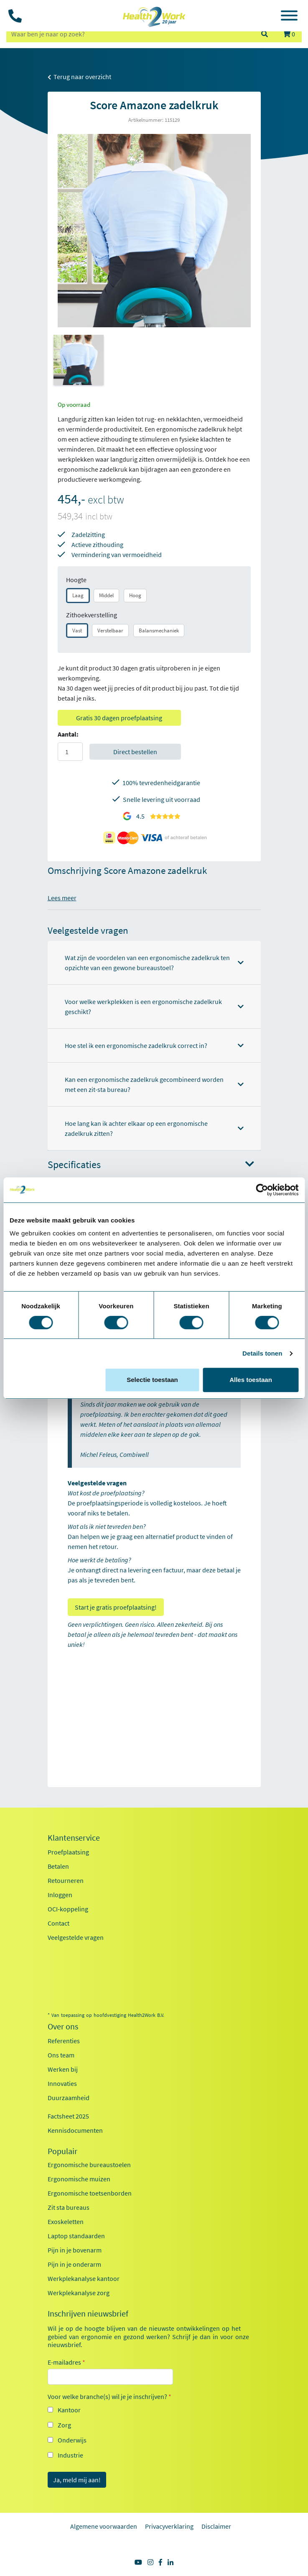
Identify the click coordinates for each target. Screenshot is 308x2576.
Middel (106, 595)
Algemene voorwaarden (103, 2526)
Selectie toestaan (152, 1379)
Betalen (58, 1866)
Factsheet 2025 (68, 2116)
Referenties (64, 2041)
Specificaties (151, 1165)
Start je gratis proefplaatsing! (116, 1607)
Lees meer (62, 898)
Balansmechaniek (159, 630)
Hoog (135, 595)
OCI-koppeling (68, 1909)
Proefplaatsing (68, 1852)
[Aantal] (70, 751)
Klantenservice (74, 1838)
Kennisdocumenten (75, 2130)
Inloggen (60, 1894)
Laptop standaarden (76, 2236)
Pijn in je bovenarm (75, 2250)
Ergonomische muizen (79, 2179)
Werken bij (63, 2069)
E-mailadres (66, 2362)
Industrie (70, 2455)
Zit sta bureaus (68, 2207)
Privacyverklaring (169, 2526)
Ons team (61, 2055)
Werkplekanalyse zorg (78, 2292)
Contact (58, 1923)
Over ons (63, 2026)
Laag (78, 595)
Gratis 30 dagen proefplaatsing (119, 718)
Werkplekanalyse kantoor (84, 2278)
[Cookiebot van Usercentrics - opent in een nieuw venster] (261, 1190)
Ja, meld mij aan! (77, 2480)
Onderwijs (72, 2440)
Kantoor (69, 2410)
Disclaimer (216, 2526)
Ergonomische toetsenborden (90, 2193)
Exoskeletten (66, 2221)
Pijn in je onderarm (74, 2264)
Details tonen (262, 1353)
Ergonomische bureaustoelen (89, 2164)
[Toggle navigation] (289, 16)
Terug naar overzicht (79, 76)
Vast (77, 630)
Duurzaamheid (68, 2097)
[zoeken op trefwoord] (129, 34)
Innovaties (62, 2083)
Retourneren (66, 1880)
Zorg (64, 2425)
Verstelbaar (110, 630)
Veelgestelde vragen (76, 1937)
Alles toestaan (250, 1379)
